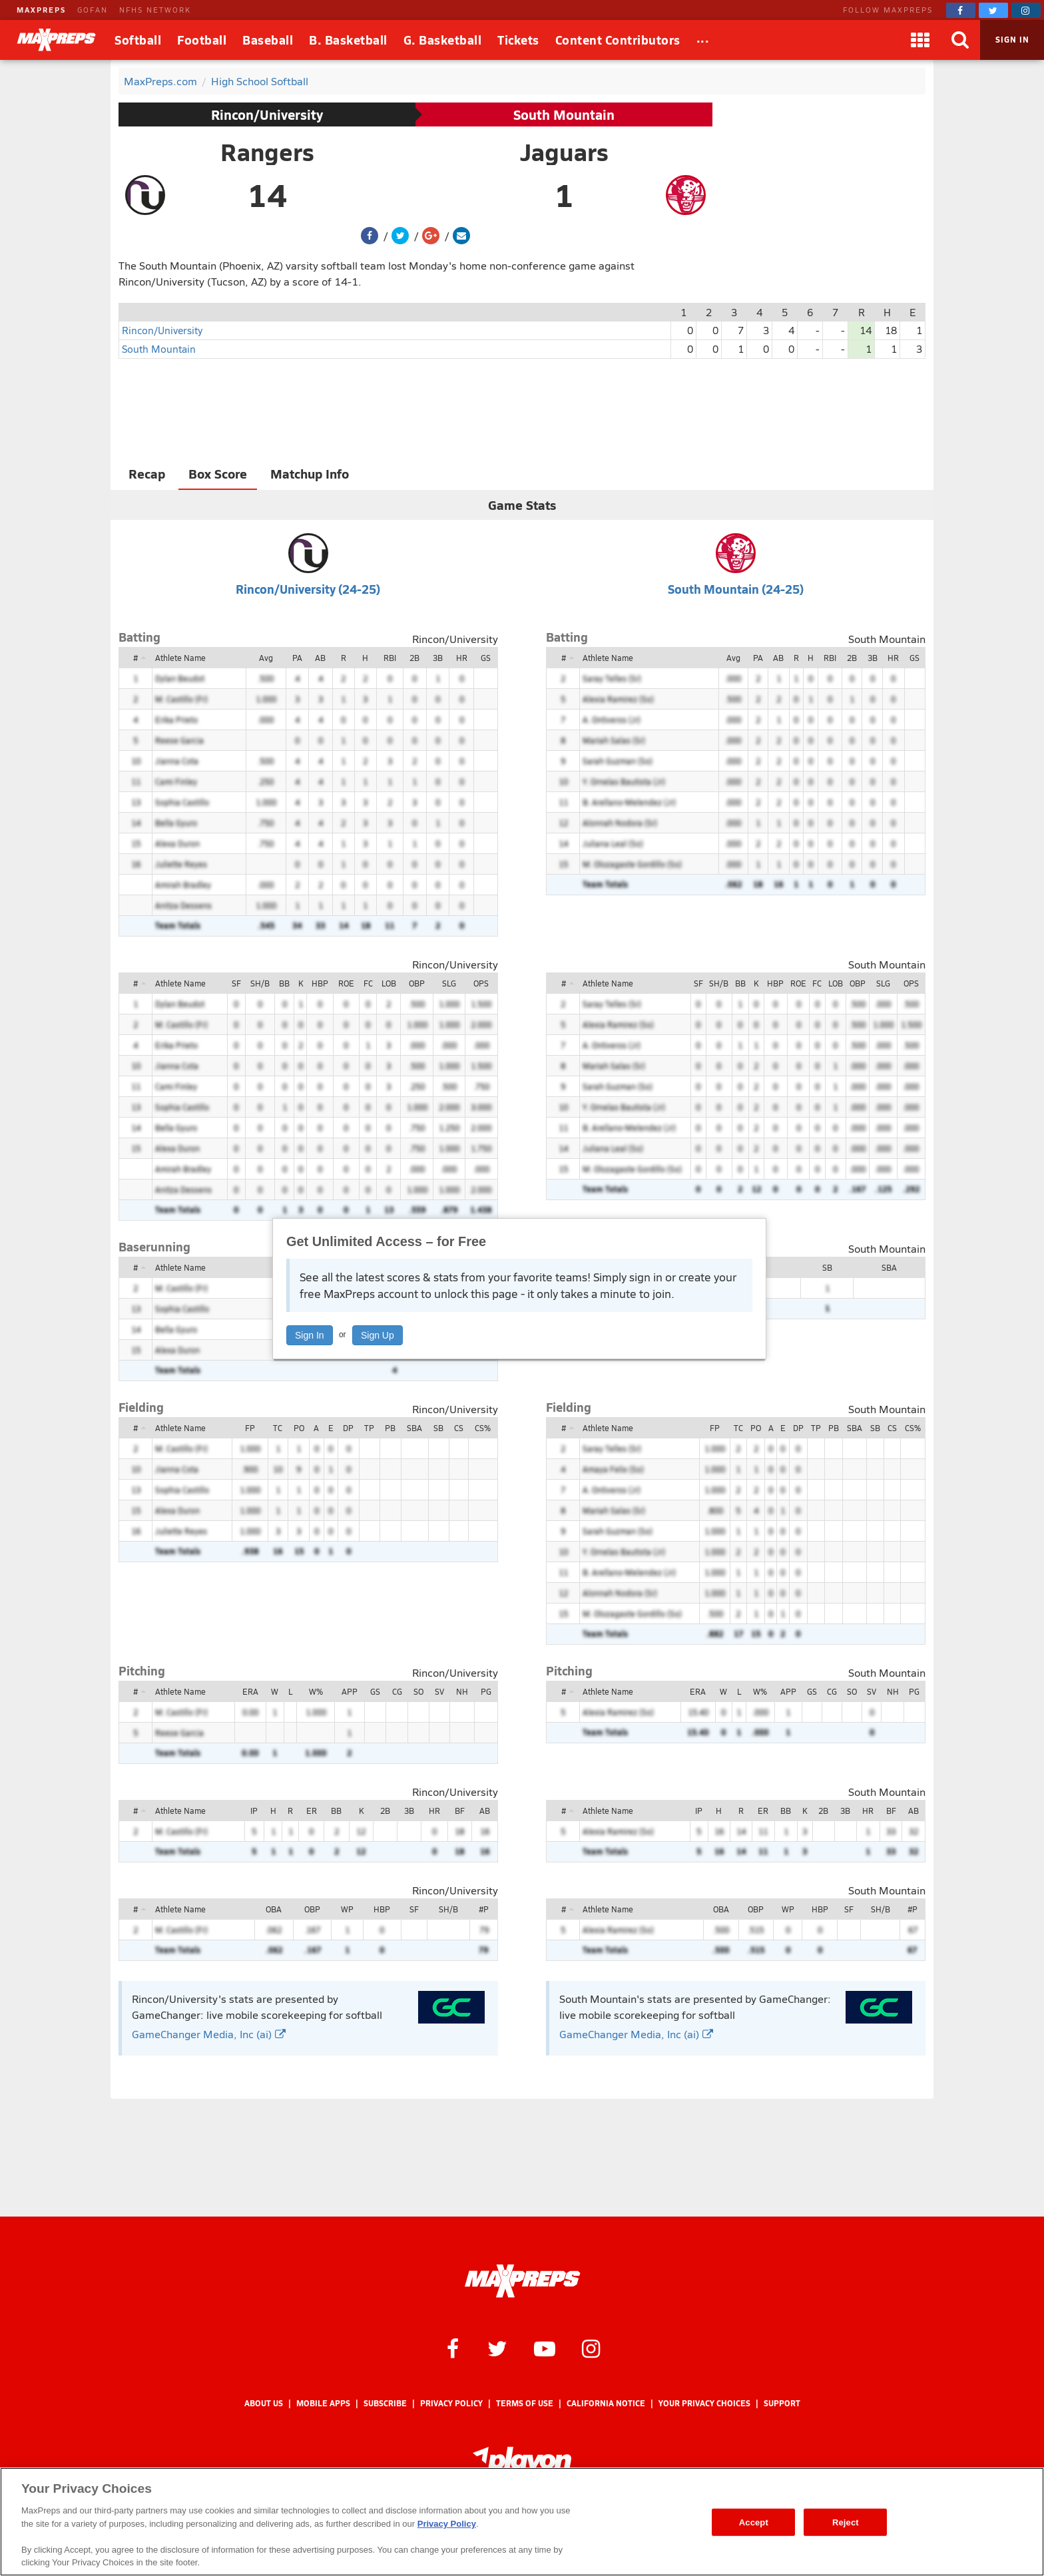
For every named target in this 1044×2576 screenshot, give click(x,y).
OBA (274, 1909)
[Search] (960, 40)
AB (320, 657)
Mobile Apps (323, 2403)
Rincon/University (267, 114)
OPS (481, 983)
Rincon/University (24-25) (308, 588)
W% (316, 1691)
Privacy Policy (451, 2403)
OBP (417, 983)
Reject (845, 2522)
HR (461, 657)
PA (297, 657)
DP (348, 1427)
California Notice (606, 2403)
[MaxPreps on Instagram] (1026, 10)
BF (460, 1810)
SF (236, 983)
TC (277, 1427)
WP (347, 1909)
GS (486, 657)
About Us (263, 2403)
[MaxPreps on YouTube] (544, 2348)
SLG (449, 983)
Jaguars (564, 151)
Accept (753, 2522)
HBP (320, 983)
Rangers (267, 151)
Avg (266, 657)
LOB (389, 983)
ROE (346, 983)
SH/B (260, 983)
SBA (889, 1267)
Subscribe (385, 2403)
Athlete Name (180, 657)
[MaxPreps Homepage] (522, 2281)
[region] (522, 2522)
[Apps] (920, 40)
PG (486, 1691)
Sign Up (377, 1335)
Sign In (309, 1335)
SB (827, 1267)
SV (439, 1691)
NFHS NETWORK (155, 10)
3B (438, 657)
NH (462, 1691)
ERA (250, 1691)
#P (484, 1909)
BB (284, 983)
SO (418, 1691)
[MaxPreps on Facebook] (960, 10)
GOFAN (92, 10)
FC (368, 983)
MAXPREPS (41, 10)
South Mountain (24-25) (736, 588)
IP (254, 1810)
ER (311, 1810)
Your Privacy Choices (704, 2403)
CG (397, 1691)
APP (350, 1691)
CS (458, 1427)
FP (250, 1427)
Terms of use (524, 2403)
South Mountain (564, 114)
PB (390, 1427)
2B (414, 657)
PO (299, 1427)
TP (369, 1427)
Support (782, 2403)
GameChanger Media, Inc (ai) (209, 2034)
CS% (483, 1427)
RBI (390, 657)
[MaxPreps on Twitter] (993, 10)
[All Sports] (703, 40)
